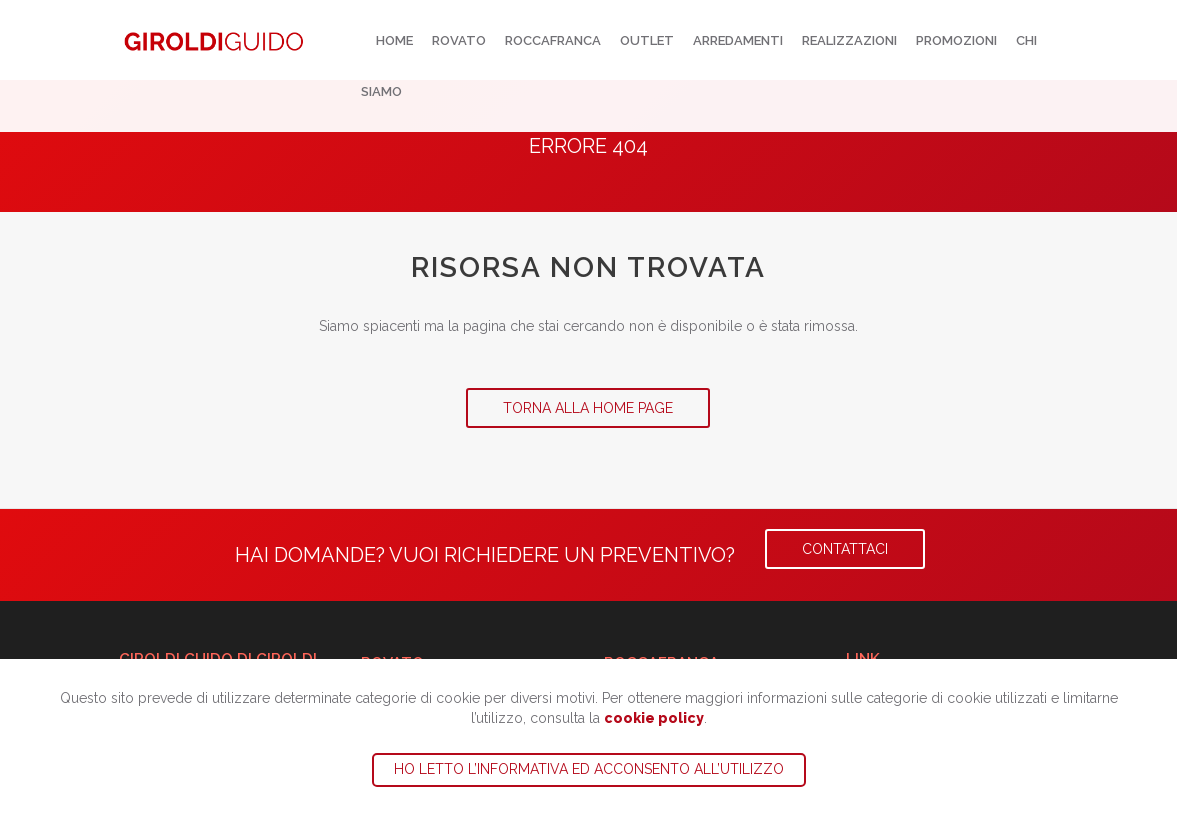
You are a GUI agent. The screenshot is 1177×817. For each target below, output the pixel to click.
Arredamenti (738, 40)
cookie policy (654, 718)
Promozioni (956, 40)
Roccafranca (553, 40)
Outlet (647, 40)
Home (394, 40)
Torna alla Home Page (588, 408)
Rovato (459, 40)
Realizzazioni (849, 40)
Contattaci (845, 549)
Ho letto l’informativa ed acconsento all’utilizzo (589, 769)
